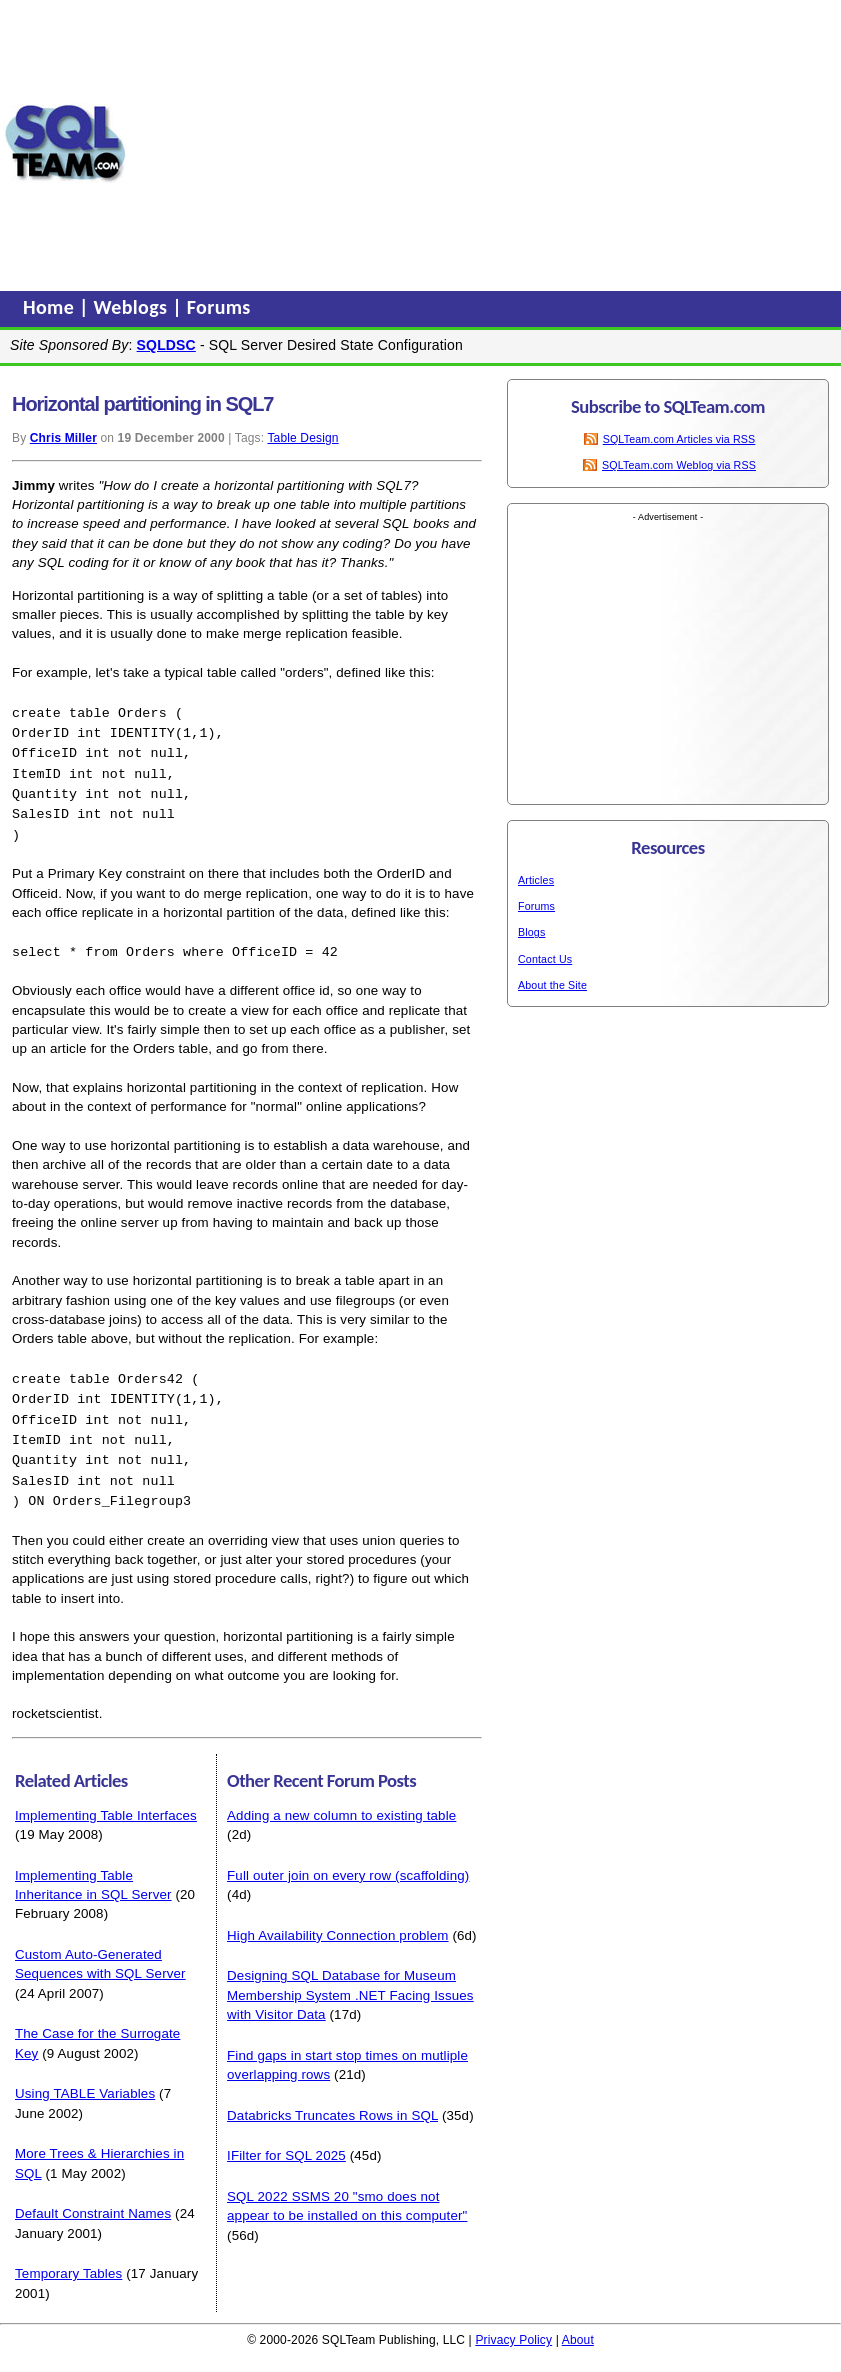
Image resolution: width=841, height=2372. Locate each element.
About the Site (552, 985)
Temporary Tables (68, 2256)
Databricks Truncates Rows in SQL (332, 2098)
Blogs (531, 932)
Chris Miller (63, 438)
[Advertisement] (484, 143)
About (578, 2323)
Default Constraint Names (93, 2196)
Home (51, 307)
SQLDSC (166, 345)
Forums (219, 307)
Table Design (302, 438)
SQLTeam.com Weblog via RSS (679, 465)
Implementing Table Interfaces (106, 1798)
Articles (536, 880)
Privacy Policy (513, 2323)
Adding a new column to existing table (341, 1798)
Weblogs (133, 307)
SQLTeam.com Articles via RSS (679, 439)
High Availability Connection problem (338, 1918)
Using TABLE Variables (85, 2076)
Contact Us (545, 959)
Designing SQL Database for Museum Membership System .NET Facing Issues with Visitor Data (350, 1978)
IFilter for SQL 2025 (286, 2138)
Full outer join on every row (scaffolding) (348, 1858)
